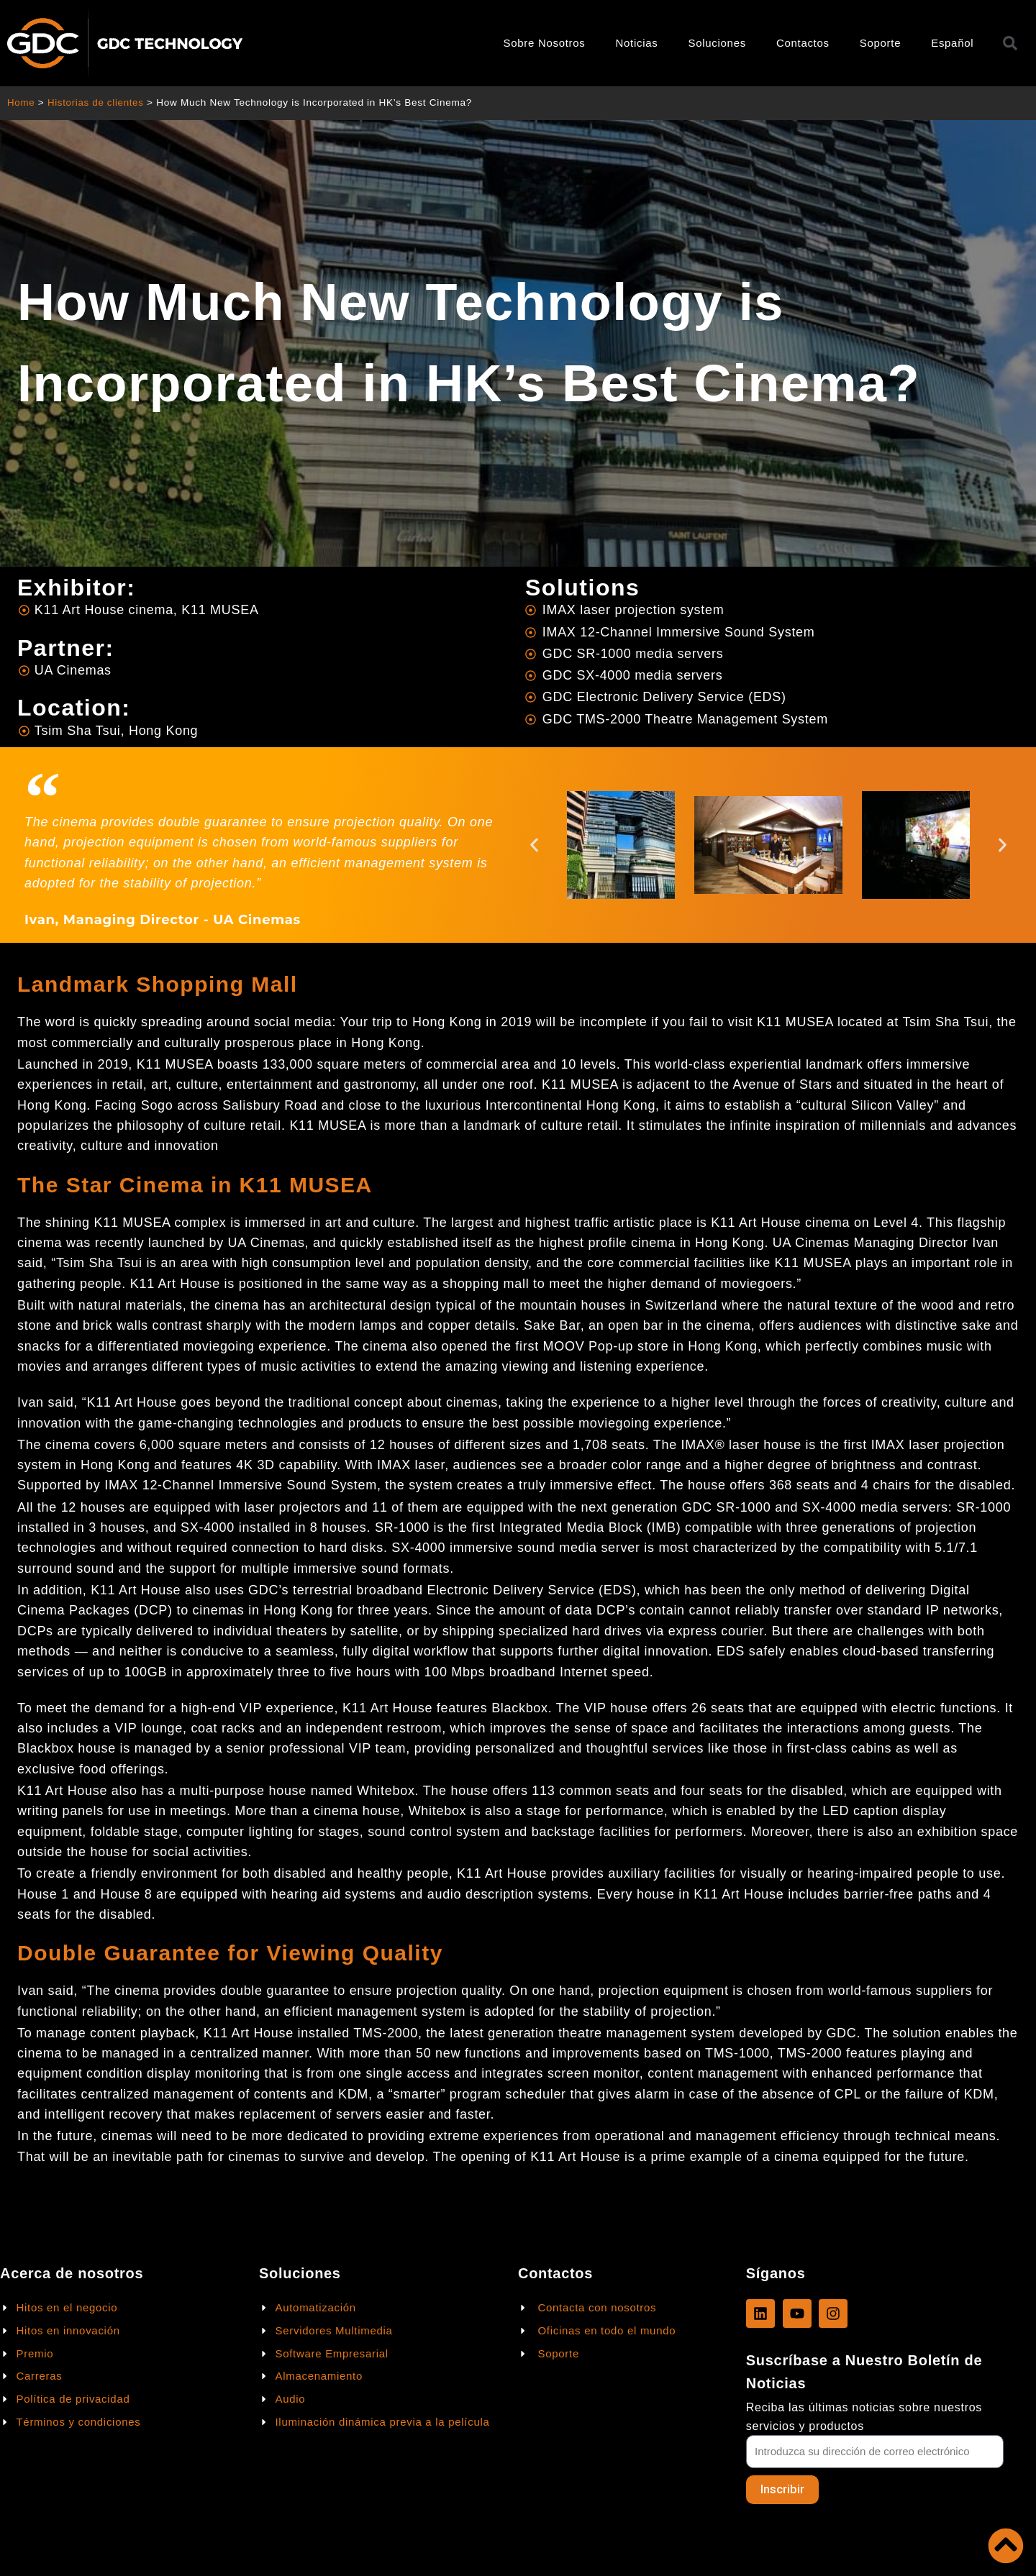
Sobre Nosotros (545, 43)
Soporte (880, 43)
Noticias (637, 43)
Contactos (803, 43)
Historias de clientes (97, 102)
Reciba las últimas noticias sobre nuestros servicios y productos (864, 2416)
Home (21, 102)
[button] (534, 845)
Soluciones (717, 43)
